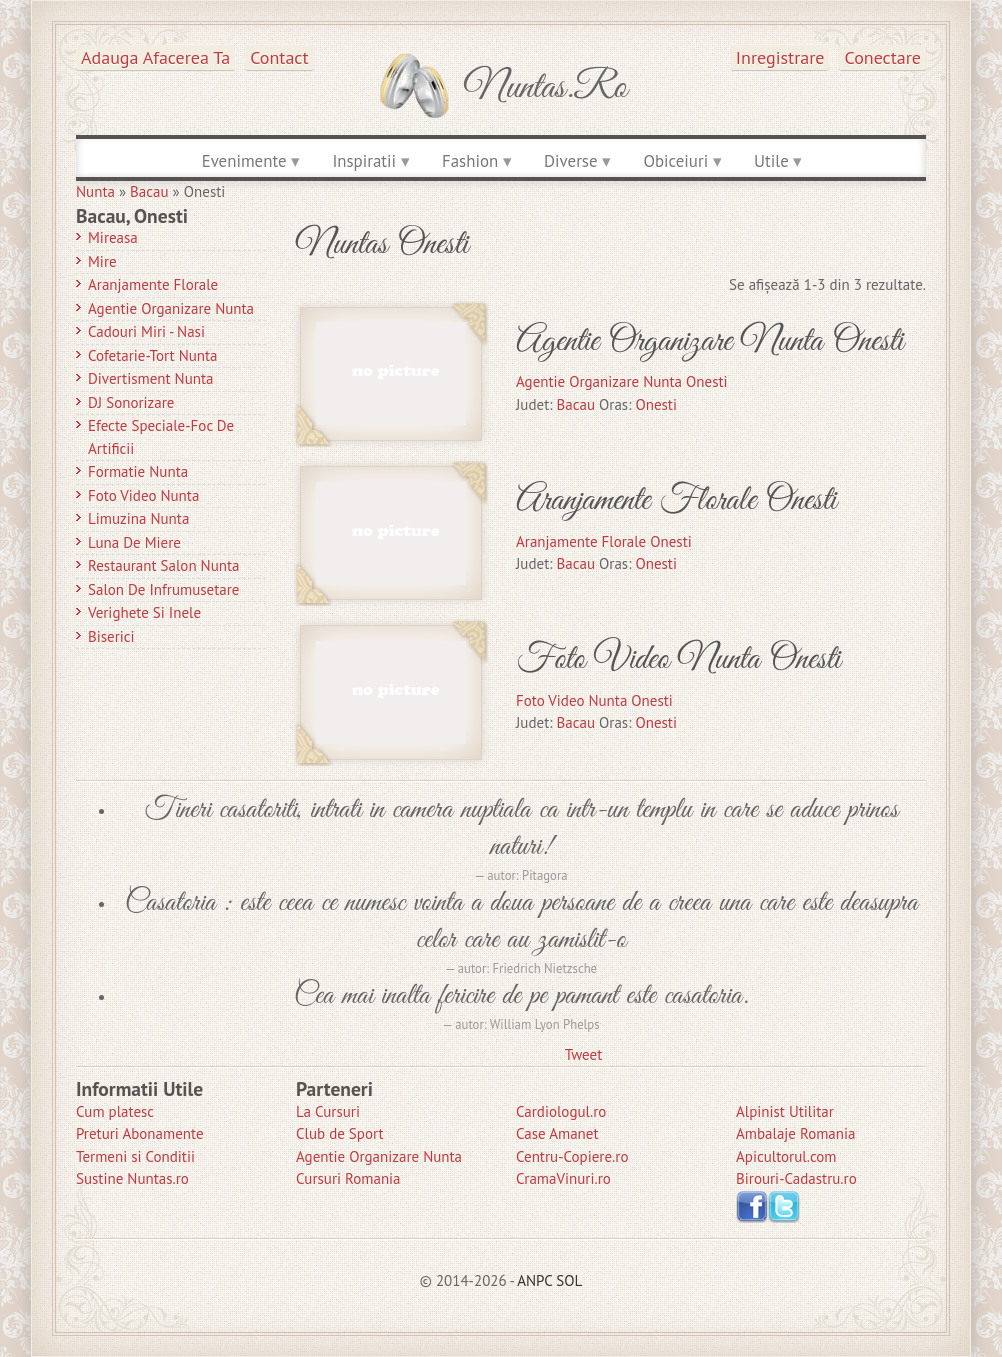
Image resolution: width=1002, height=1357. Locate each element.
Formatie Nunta (138, 471)
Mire (102, 261)
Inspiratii (364, 161)
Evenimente (244, 161)
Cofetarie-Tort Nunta (153, 355)
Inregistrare (780, 57)
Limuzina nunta (138, 518)
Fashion (470, 161)
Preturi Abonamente (140, 1133)
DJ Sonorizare (131, 402)
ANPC (534, 1280)
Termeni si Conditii (135, 1156)
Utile (771, 161)
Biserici (111, 636)
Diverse (570, 161)
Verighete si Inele (144, 612)
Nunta (95, 191)
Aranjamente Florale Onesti (676, 500)
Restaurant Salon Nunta (164, 565)
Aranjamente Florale (153, 284)
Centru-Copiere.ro (572, 1156)
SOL (569, 1280)
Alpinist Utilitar (785, 1111)
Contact (279, 57)
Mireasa (113, 237)
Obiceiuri (675, 161)
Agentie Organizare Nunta (171, 308)
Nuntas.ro (545, 88)
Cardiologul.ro (561, 1111)
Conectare (882, 57)
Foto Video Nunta (143, 495)
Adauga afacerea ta (155, 57)
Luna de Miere (134, 542)
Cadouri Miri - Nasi (146, 331)
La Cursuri (328, 1111)
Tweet (583, 1054)
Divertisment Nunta (151, 378)
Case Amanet (557, 1133)
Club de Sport (340, 1133)
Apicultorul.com (786, 1156)
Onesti (656, 404)
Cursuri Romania (348, 1178)
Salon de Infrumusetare (163, 589)
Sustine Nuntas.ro (132, 1178)
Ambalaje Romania (795, 1133)
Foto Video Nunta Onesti (678, 659)
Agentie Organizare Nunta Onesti (709, 341)
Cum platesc (115, 1111)
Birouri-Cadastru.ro (796, 1178)
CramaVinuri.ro (563, 1178)
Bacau (149, 191)
